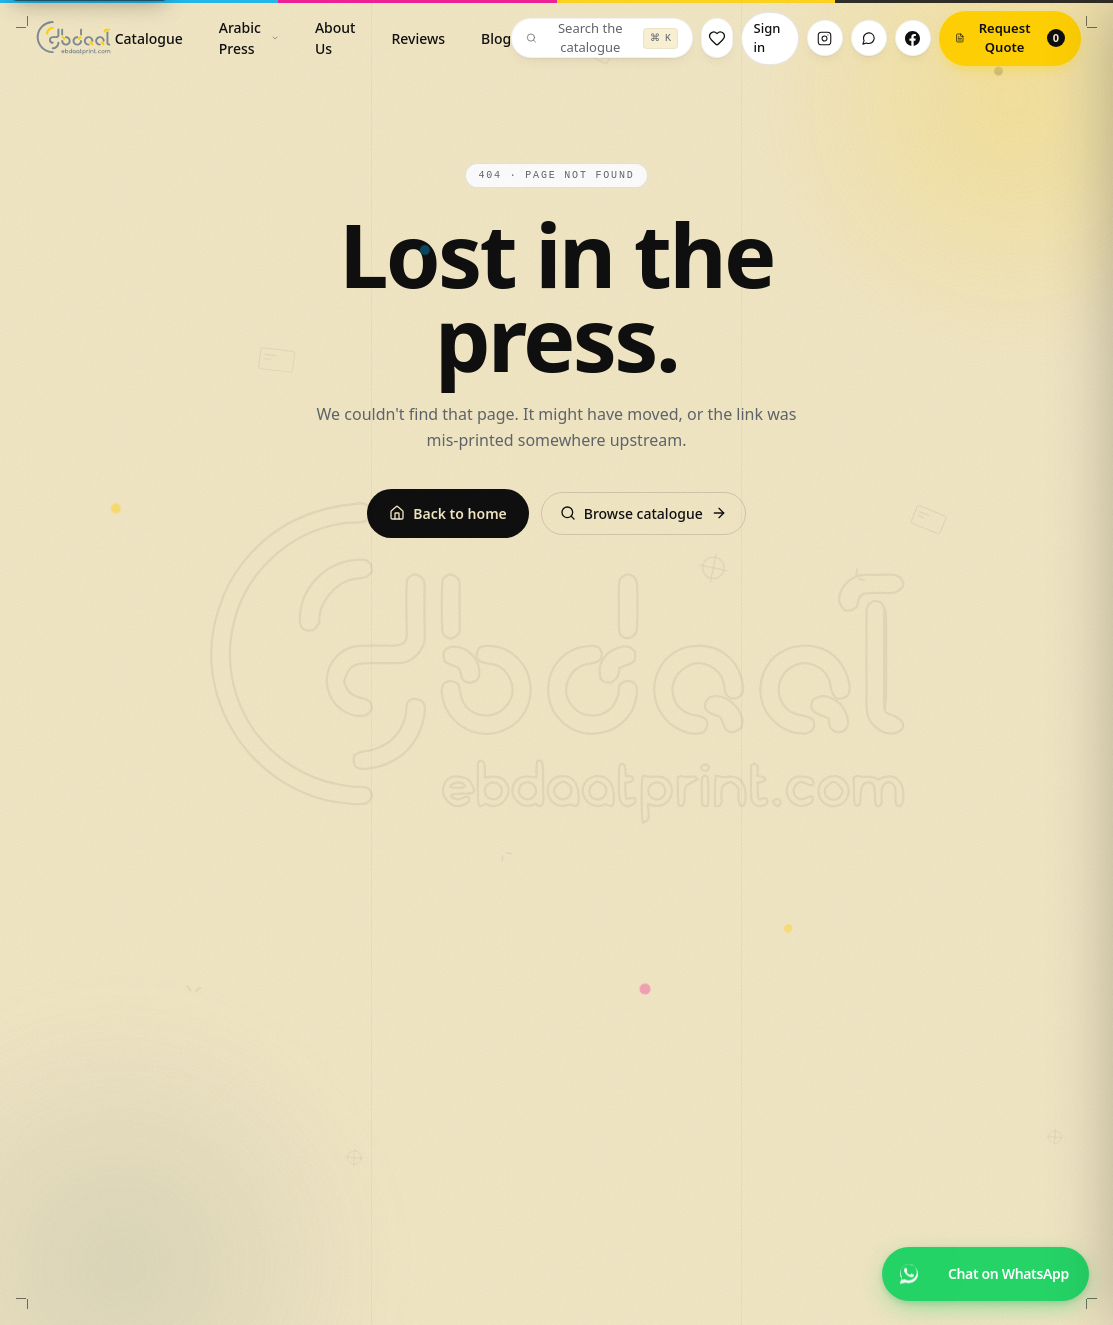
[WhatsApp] (869, 38)
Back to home (447, 512)
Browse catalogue (643, 512)
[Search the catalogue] (602, 38)
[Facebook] (913, 38)
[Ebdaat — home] (73, 38)
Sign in (767, 38)
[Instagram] (825, 38)
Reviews (418, 38)
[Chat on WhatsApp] (985, 1274)
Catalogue (149, 38)
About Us (335, 38)
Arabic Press (249, 38)
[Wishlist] (716, 38)
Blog (496, 38)
